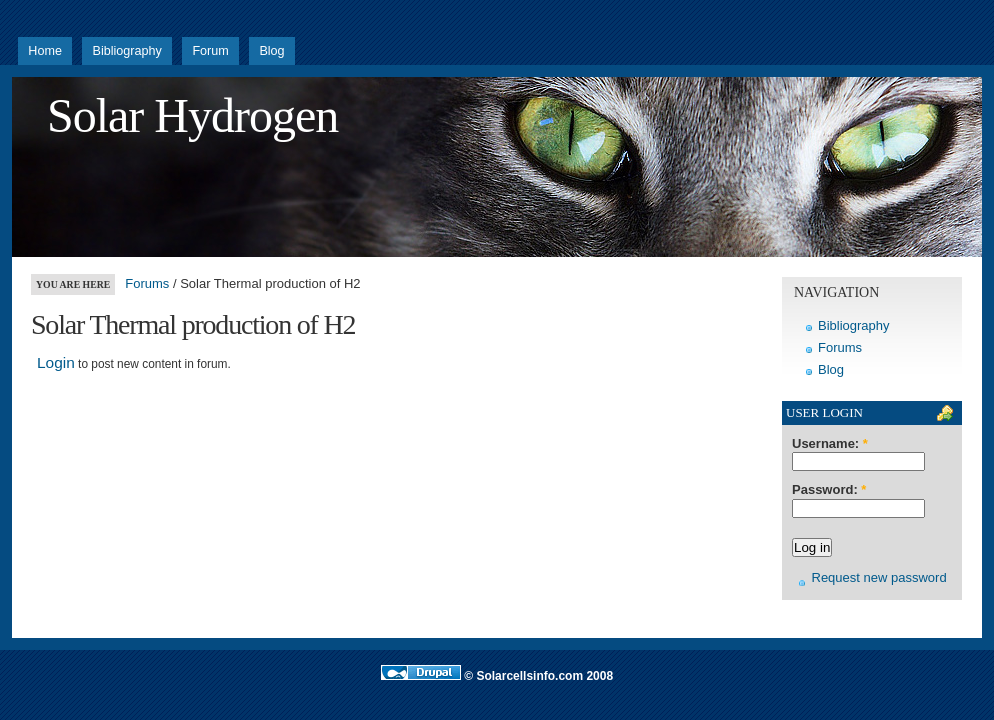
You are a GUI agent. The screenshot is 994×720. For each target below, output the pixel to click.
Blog (271, 51)
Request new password (879, 577)
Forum (210, 51)
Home (45, 51)
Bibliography (126, 51)
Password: (829, 490)
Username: (830, 444)
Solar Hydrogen (192, 115)
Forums (147, 283)
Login (56, 362)
